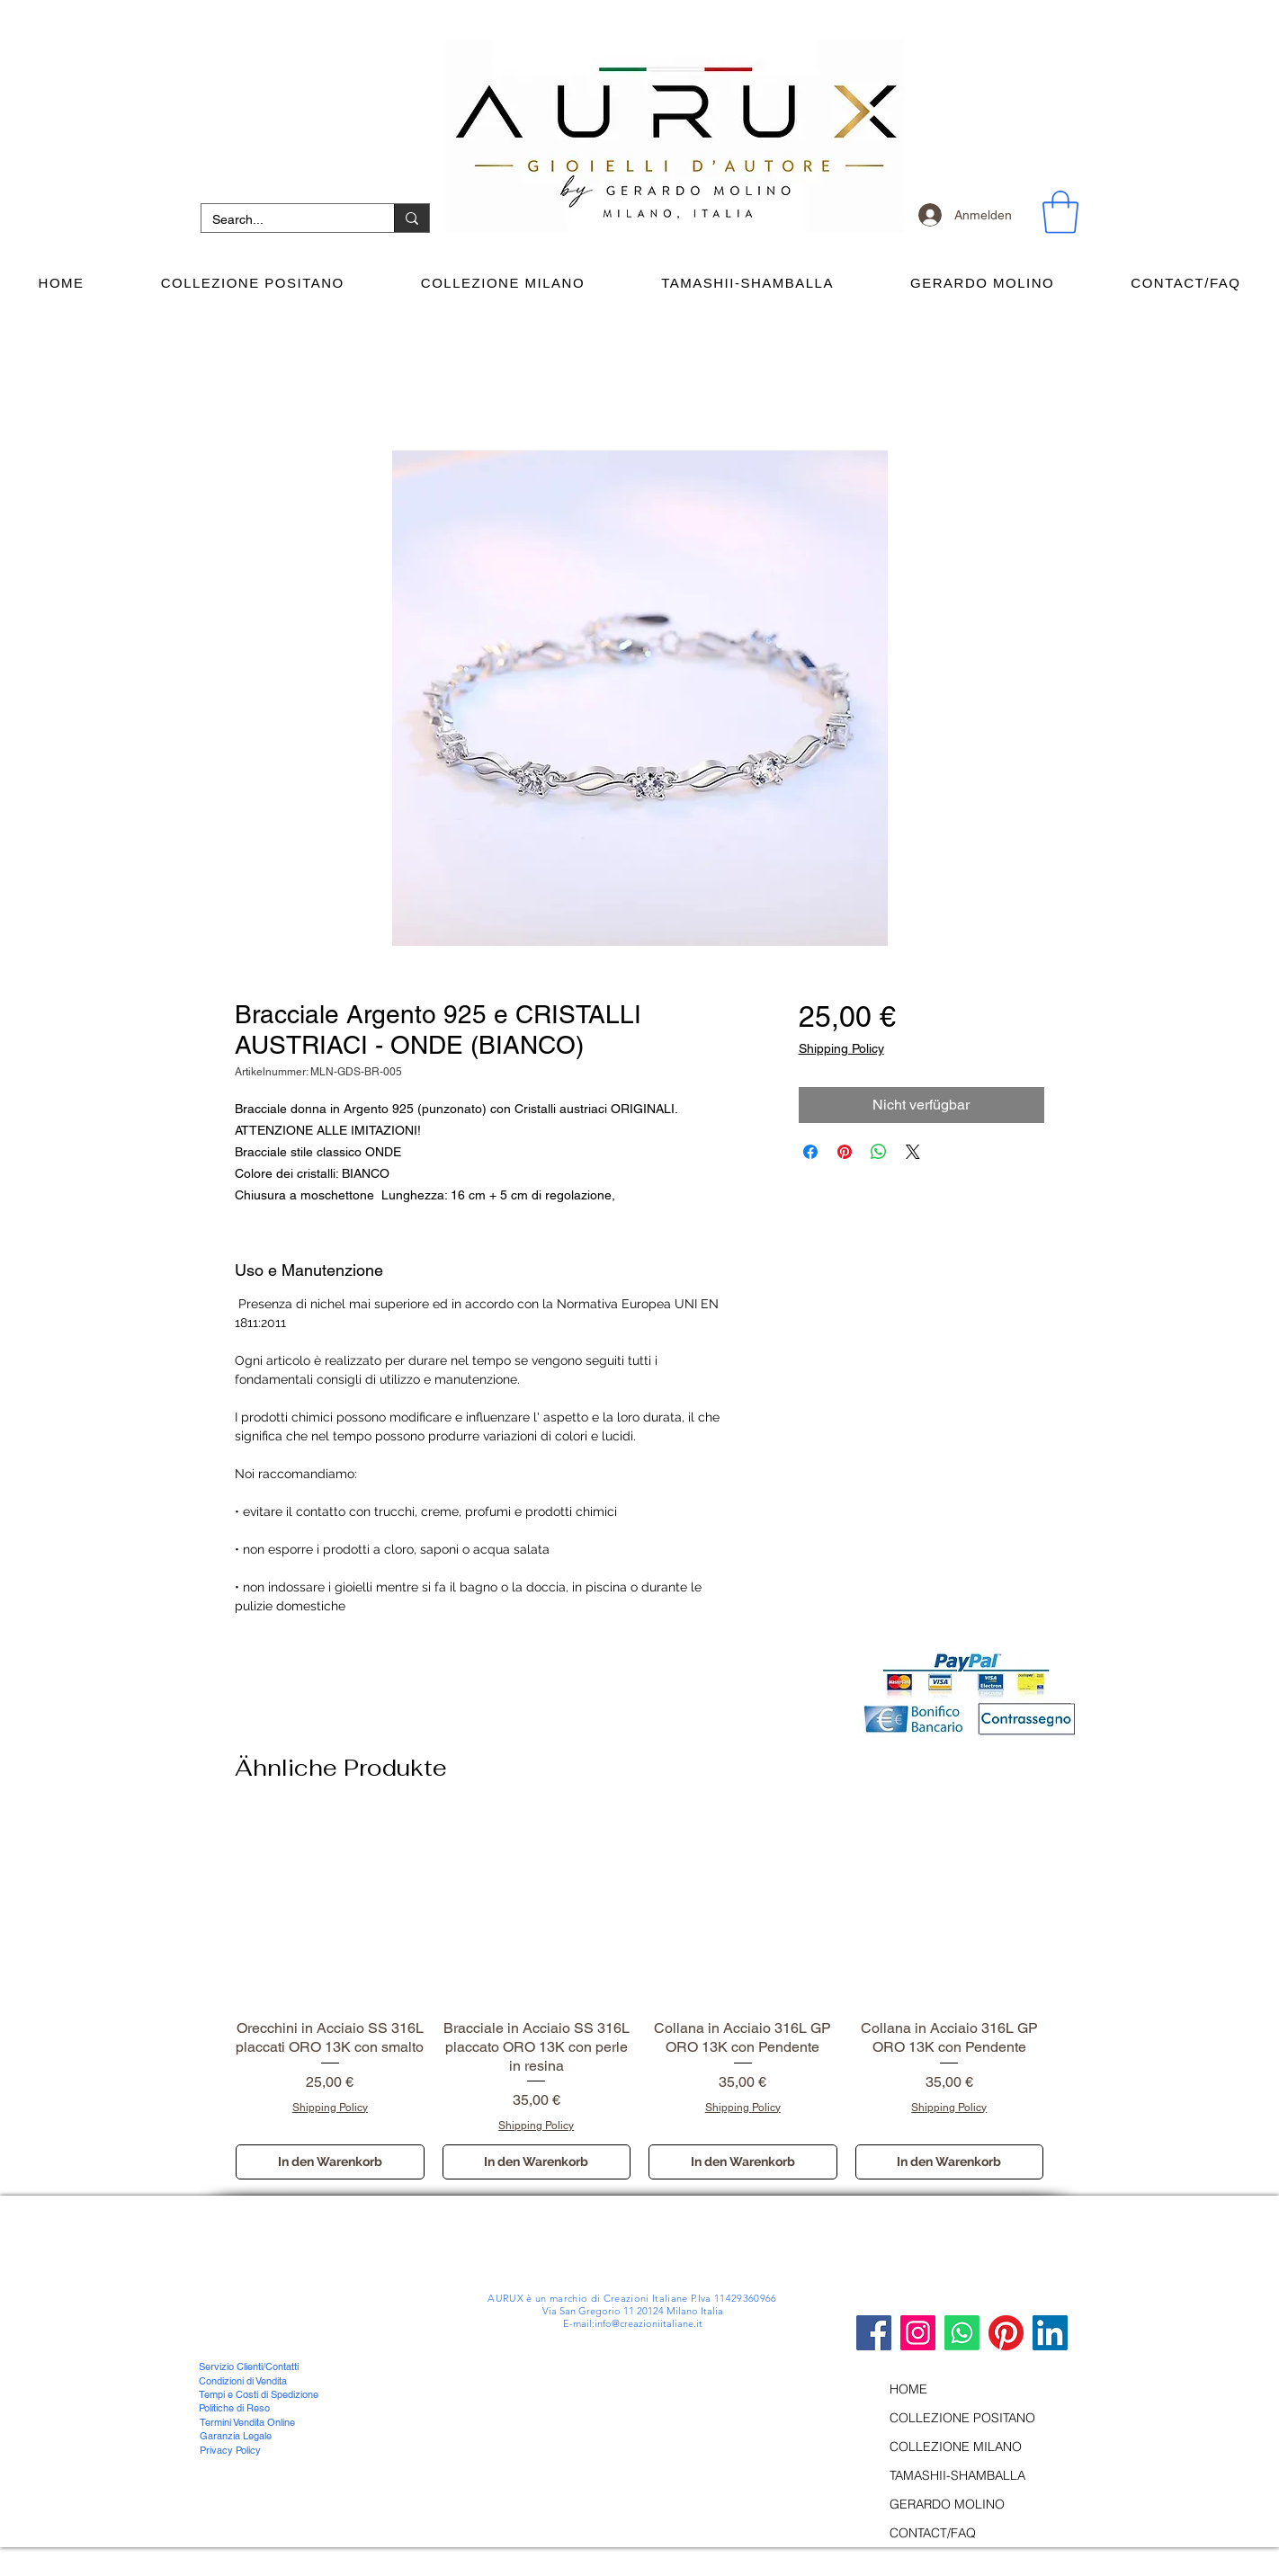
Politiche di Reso (234, 2408)
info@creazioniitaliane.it (648, 2323)
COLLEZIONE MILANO (956, 2446)
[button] (1060, 212)
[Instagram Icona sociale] (917, 2332)
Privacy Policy (230, 2450)
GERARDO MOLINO (947, 2504)
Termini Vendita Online (247, 2422)
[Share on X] (913, 1152)
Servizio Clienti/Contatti (249, 2366)
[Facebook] (873, 2332)
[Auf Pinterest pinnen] (844, 1152)
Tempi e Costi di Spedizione (258, 2394)
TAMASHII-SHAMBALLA (957, 2475)
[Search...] (284, 219)
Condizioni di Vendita (243, 2381)
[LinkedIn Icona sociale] (1050, 2332)
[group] (639, 1998)
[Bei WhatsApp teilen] (879, 1152)
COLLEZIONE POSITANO (962, 2418)
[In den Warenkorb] (330, 2161)
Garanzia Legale (236, 2435)
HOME (908, 2389)
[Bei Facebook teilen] (810, 1152)
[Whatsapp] (961, 2332)
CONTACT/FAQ (933, 2533)
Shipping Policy (841, 1048)
